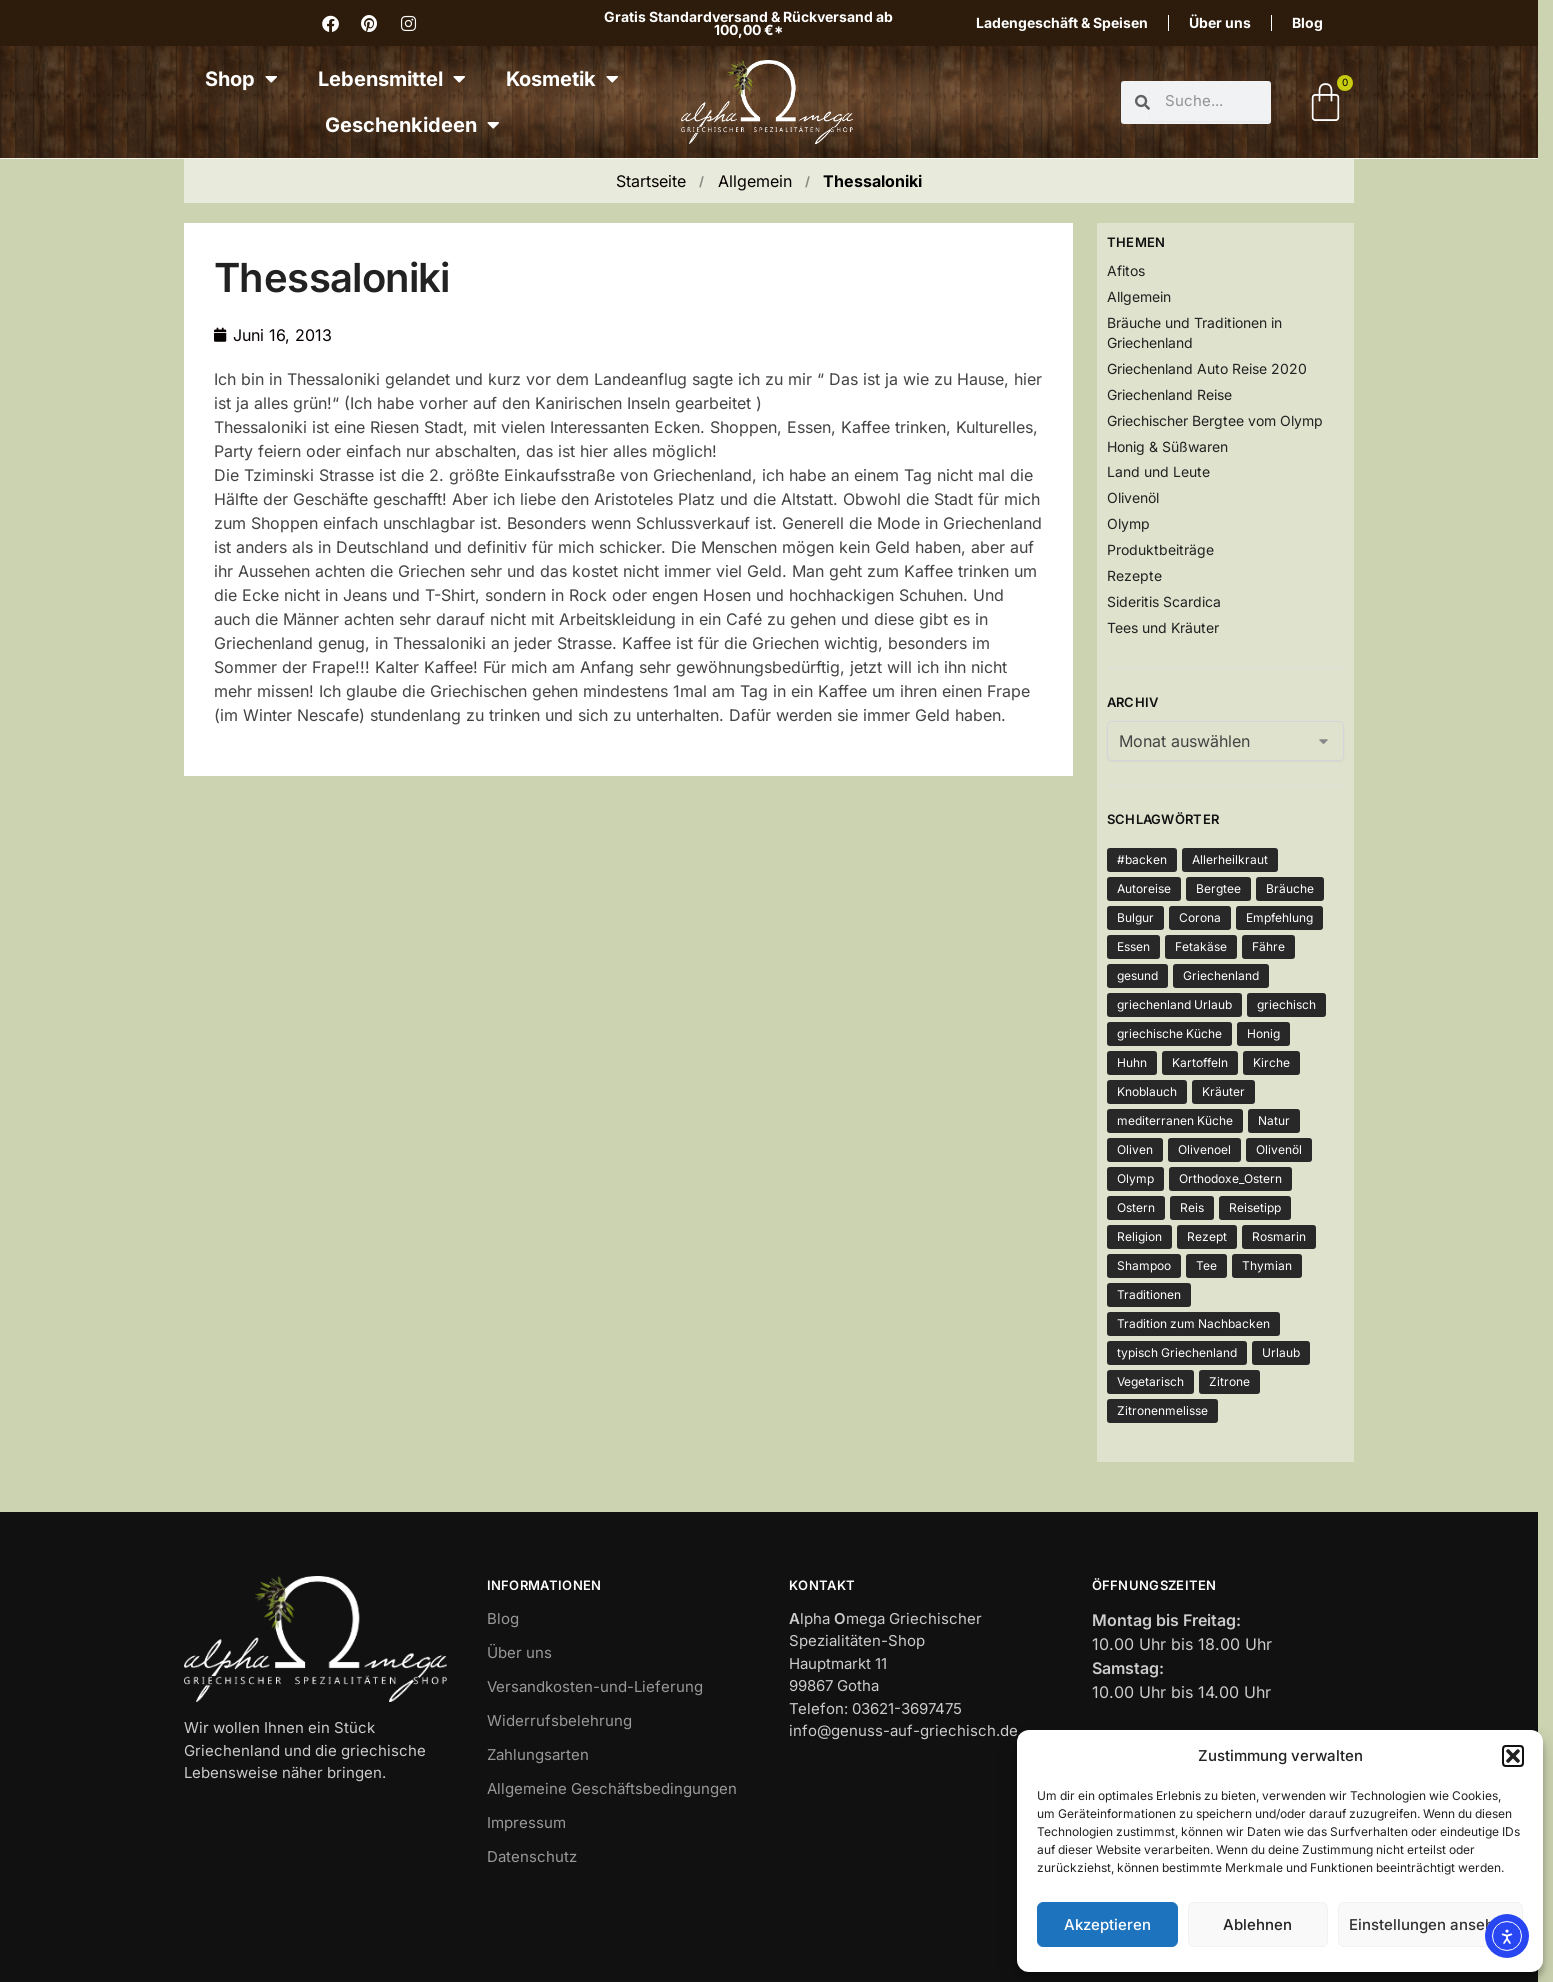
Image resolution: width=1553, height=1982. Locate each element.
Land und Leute (1158, 471)
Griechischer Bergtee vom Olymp (1215, 420)
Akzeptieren (1107, 1924)
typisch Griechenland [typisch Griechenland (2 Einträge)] (1177, 1352)
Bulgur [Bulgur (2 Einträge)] (1135, 917)
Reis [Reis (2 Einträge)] (1192, 1207)
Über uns (1220, 22)
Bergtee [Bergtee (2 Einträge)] (1218, 888)
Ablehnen (1257, 1924)
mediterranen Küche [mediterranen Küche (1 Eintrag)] (1175, 1120)
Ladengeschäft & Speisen (1062, 22)
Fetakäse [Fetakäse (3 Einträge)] (1201, 946)
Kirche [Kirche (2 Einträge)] (1271, 1062)
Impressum (526, 1822)
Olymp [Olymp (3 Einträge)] (1135, 1178)
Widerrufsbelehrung (559, 1720)
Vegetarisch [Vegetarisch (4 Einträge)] (1150, 1381)
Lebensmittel (392, 79)
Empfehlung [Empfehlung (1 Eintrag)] (1279, 917)
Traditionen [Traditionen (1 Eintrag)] (1149, 1294)
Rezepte (1134, 575)
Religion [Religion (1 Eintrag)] (1139, 1236)
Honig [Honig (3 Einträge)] (1263, 1033)
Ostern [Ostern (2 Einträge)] (1136, 1207)
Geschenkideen (412, 125)
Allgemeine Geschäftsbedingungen (612, 1788)
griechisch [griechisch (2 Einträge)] (1286, 1004)
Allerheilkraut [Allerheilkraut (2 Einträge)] (1230, 859)
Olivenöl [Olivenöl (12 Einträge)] (1279, 1149)
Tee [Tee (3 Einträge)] (1206, 1265)
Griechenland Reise (1169, 394)
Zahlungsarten (538, 1754)
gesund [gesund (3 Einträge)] (1137, 975)
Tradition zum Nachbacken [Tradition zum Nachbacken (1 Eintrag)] (1193, 1323)
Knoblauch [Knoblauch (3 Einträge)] (1147, 1091)
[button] (1513, 1756)
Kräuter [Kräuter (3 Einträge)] (1223, 1091)
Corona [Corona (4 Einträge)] (1200, 917)
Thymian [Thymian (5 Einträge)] (1267, 1265)
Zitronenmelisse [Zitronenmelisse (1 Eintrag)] (1162, 1410)
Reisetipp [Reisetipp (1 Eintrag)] (1255, 1207)
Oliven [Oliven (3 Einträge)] (1135, 1149)
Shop (241, 79)
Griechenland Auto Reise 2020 (1207, 368)
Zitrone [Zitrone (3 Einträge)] (1229, 1381)
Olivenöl (1133, 497)
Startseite (651, 181)
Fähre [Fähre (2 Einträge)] (1268, 946)
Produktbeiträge (1160, 549)
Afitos (1126, 270)
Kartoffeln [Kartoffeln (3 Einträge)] (1200, 1062)
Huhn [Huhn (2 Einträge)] (1132, 1062)
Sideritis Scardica (1164, 601)
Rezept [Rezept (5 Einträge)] (1207, 1236)
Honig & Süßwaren (1167, 446)
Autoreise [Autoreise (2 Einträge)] (1144, 888)
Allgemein (755, 181)
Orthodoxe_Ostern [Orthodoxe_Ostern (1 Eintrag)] (1230, 1178)
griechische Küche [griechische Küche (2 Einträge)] (1169, 1033)
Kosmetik (562, 79)
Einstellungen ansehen (1430, 1924)
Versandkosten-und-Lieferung (595, 1686)
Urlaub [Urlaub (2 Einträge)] (1281, 1352)
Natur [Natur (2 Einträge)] (1274, 1120)
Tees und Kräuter (1163, 627)
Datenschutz (532, 1856)
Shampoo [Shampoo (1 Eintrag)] (1144, 1265)
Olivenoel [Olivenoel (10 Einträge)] (1204, 1149)
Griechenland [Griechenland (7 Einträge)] (1221, 975)
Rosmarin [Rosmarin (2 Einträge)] (1279, 1236)
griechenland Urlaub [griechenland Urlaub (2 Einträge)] (1174, 1004)
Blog (1307, 22)
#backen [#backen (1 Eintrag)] (1142, 859)
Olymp (1128, 523)
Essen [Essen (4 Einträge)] (1133, 946)
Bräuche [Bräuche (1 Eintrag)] (1290, 888)
